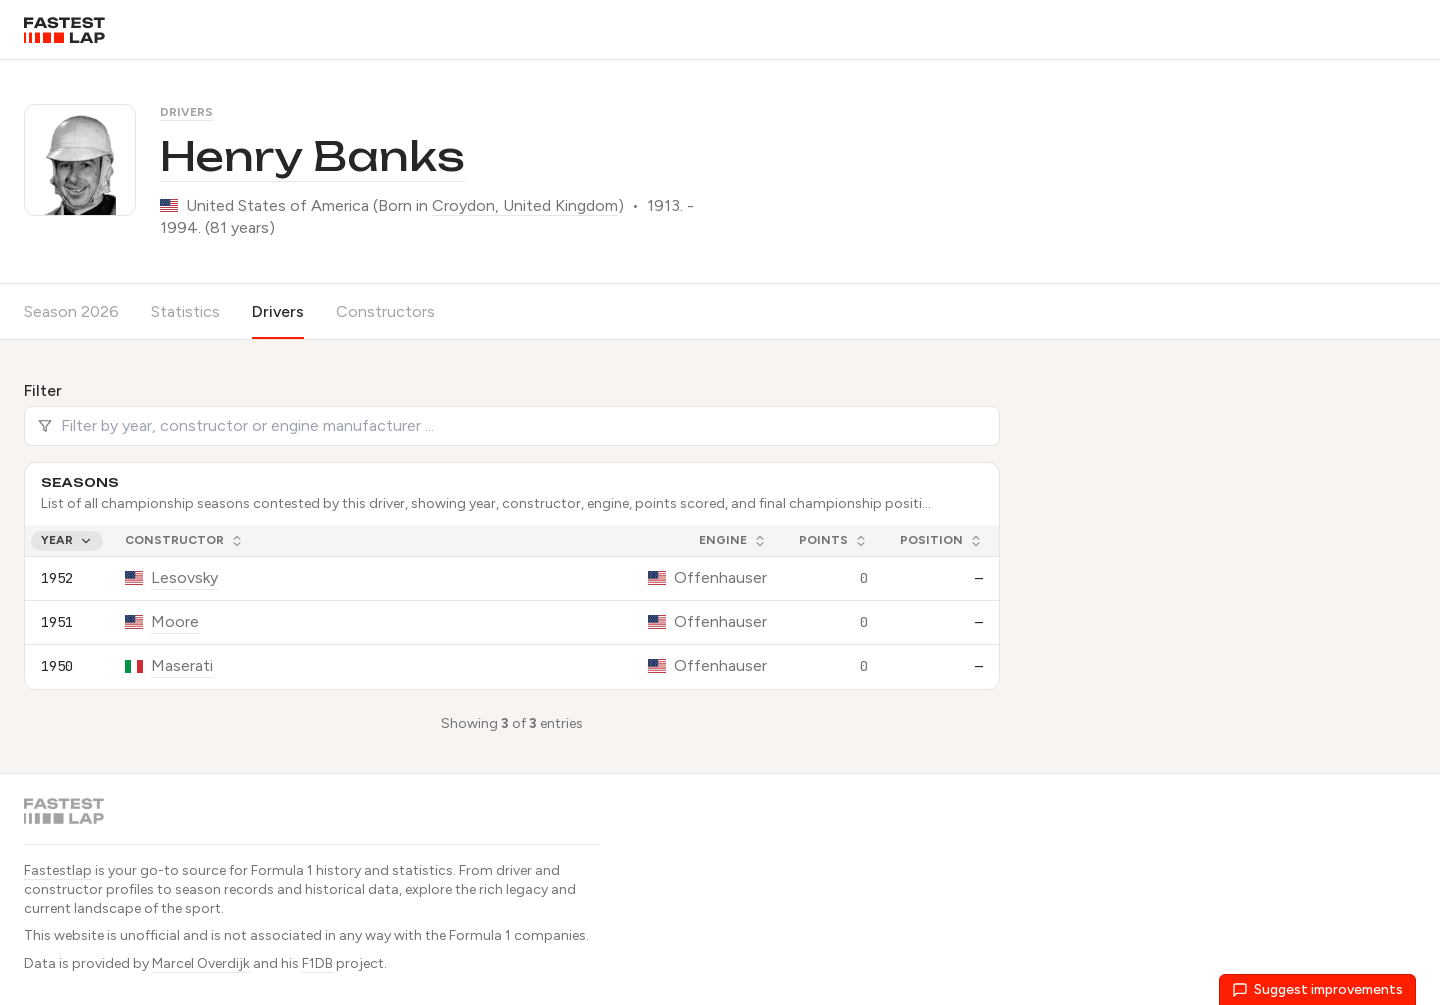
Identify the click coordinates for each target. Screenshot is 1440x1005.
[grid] (512, 607)
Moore (175, 621)
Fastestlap (58, 870)
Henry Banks (312, 156)
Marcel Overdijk (201, 963)
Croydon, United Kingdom (525, 205)
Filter (43, 390)
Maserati (182, 665)
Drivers (186, 112)
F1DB (317, 963)
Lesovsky (184, 577)
